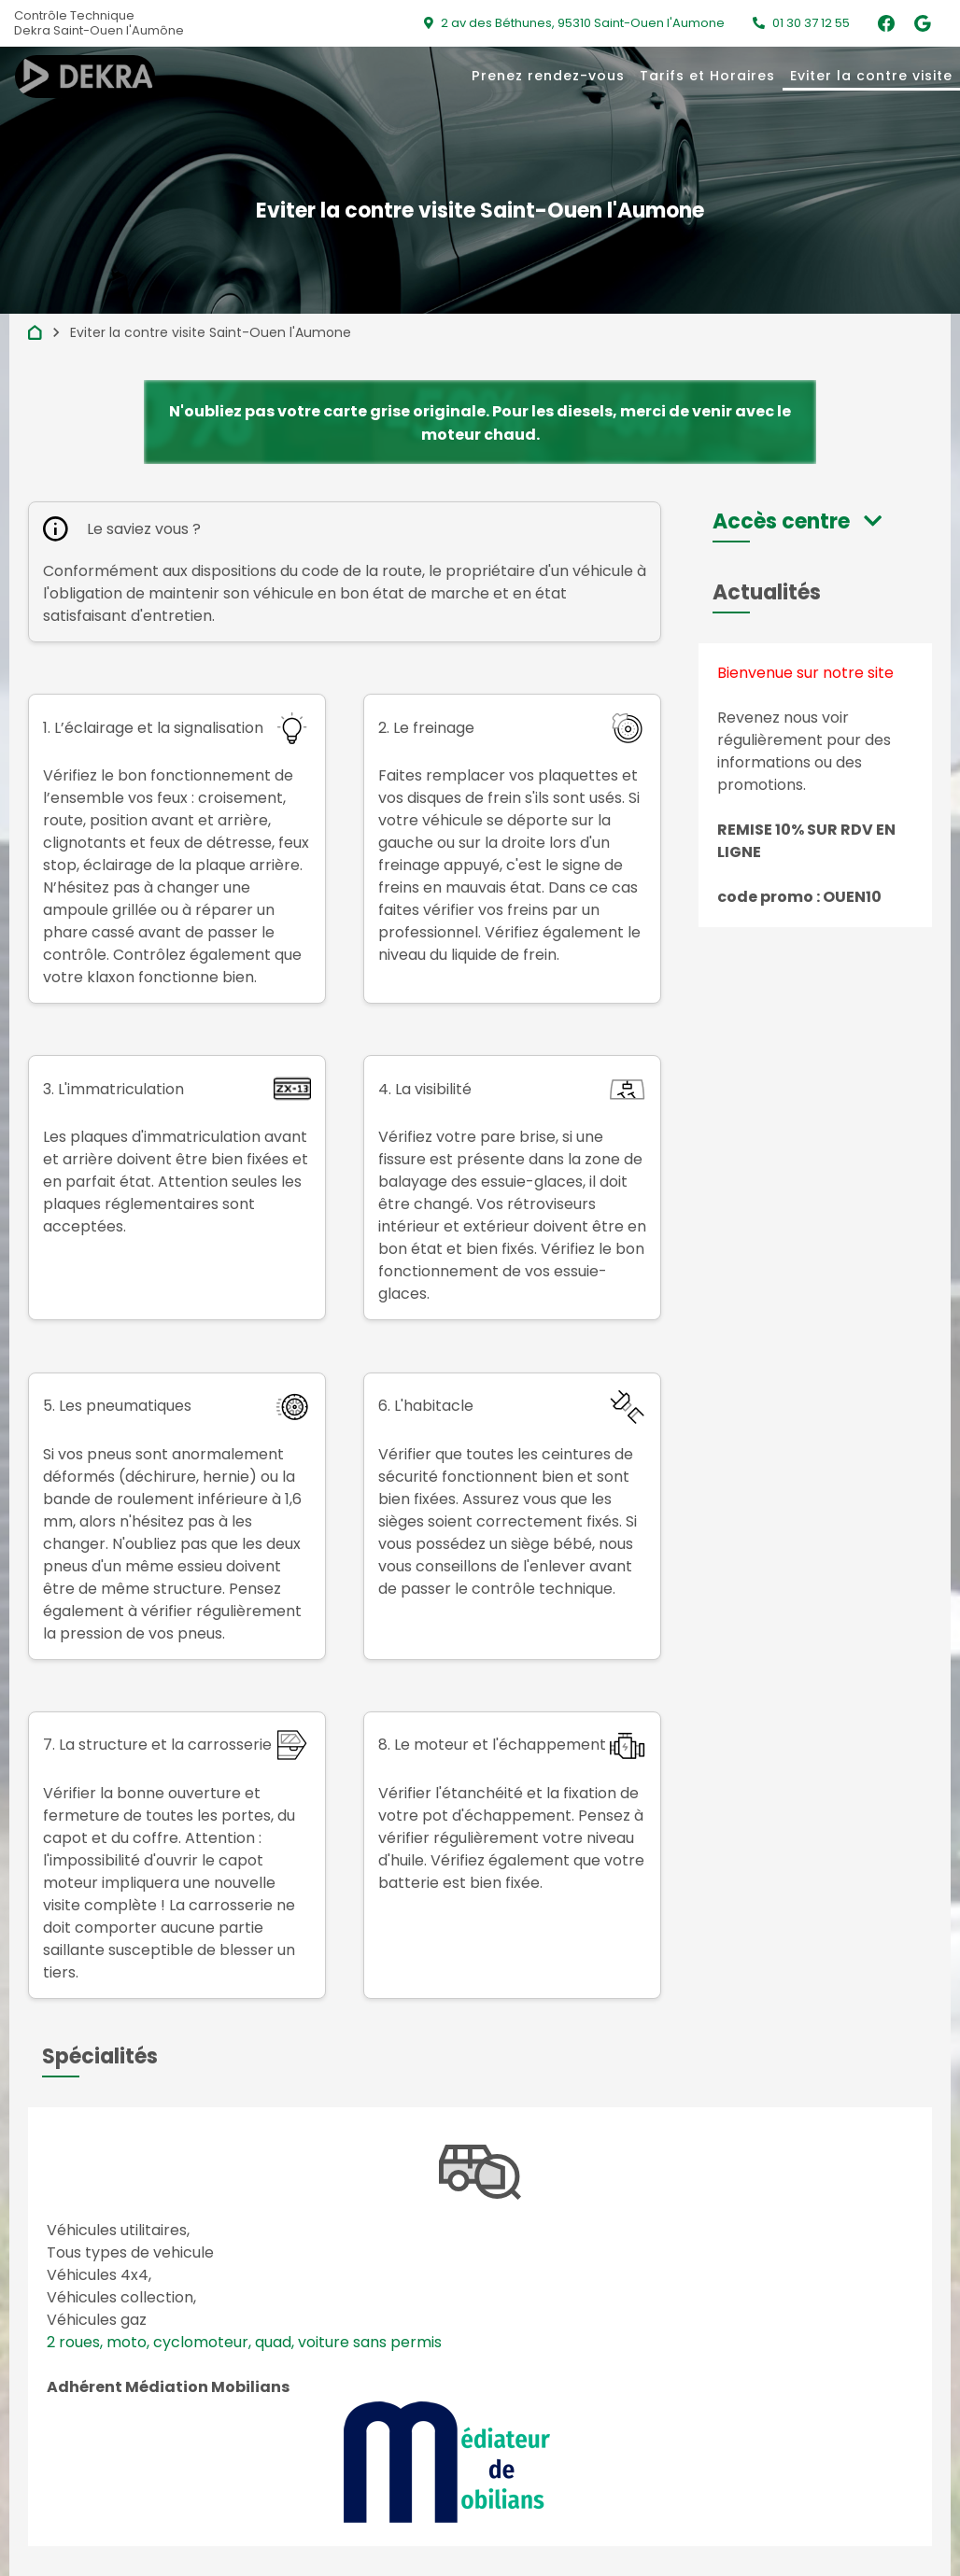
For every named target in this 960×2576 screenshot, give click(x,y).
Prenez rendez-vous (548, 75)
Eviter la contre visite (871, 75)
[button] (797, 521)
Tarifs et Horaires (707, 75)
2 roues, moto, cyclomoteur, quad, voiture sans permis (244, 2342)
